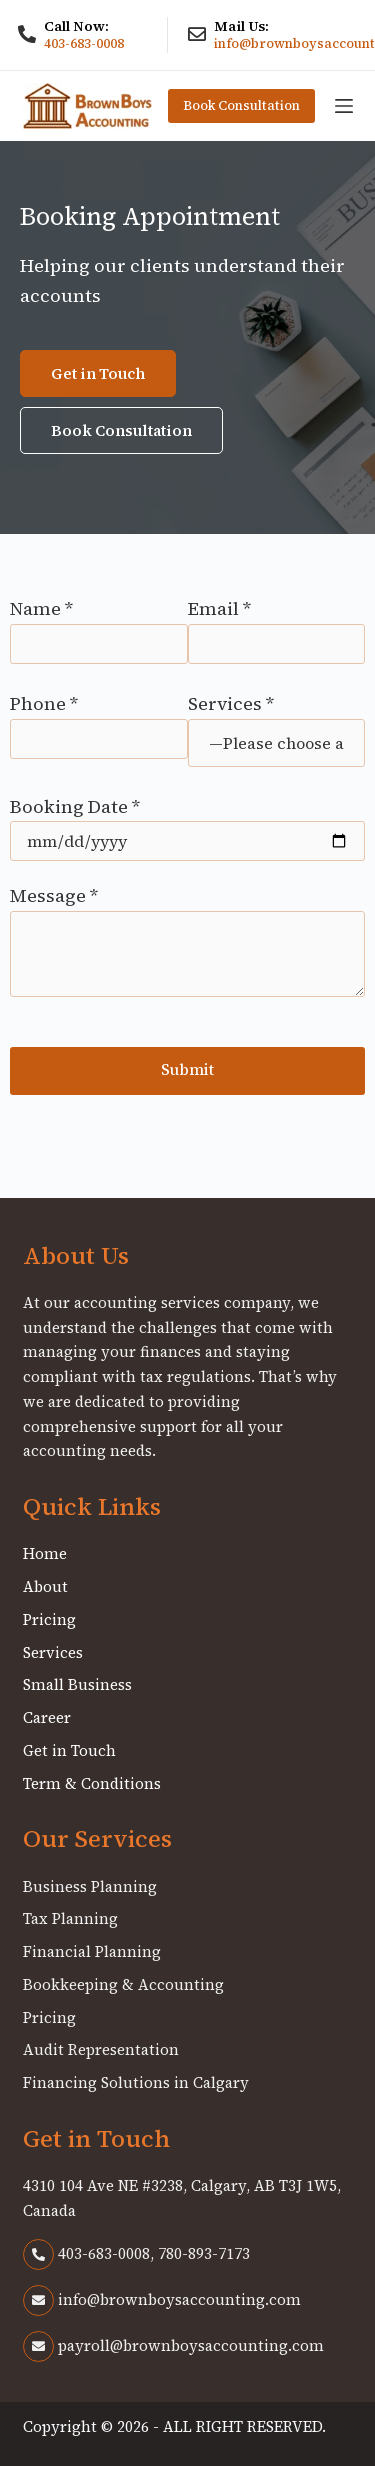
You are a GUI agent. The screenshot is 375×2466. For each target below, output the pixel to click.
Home (45, 1553)
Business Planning (90, 1886)
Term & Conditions (92, 1783)
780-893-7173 (204, 2253)
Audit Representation (101, 2049)
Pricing (49, 1619)
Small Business (77, 1684)
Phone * (99, 721)
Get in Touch (69, 1750)
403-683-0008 (84, 43)
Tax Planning (70, 1918)
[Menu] (344, 106)
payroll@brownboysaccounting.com (173, 2345)
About (45, 1586)
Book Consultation (241, 105)
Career (47, 1717)
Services (53, 1652)
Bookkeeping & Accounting (123, 1984)
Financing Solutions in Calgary (136, 2082)
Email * (277, 626)
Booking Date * (187, 823)
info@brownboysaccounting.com (162, 2299)
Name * (99, 626)
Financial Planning (92, 1951)
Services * (277, 722)
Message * (187, 940)
